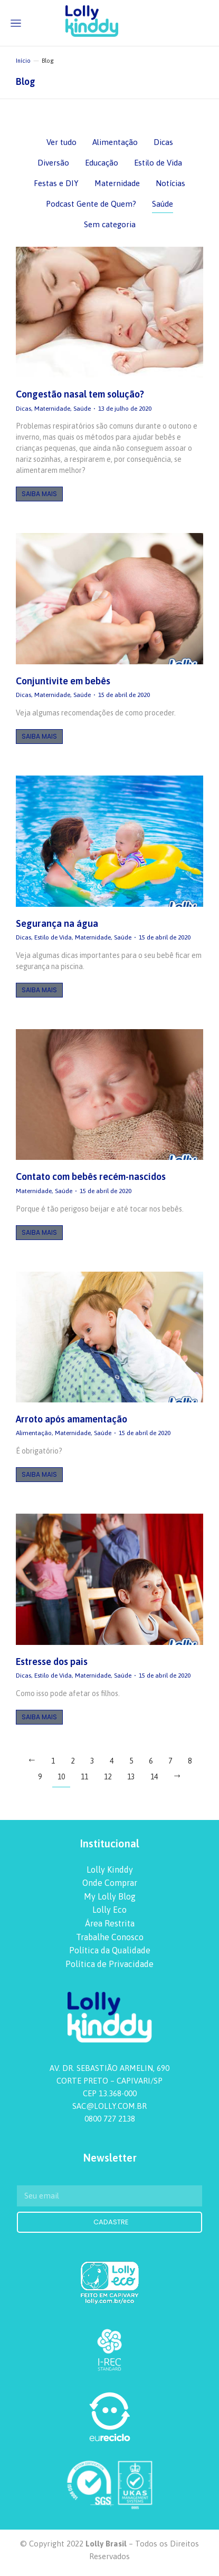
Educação (101, 162)
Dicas (163, 142)
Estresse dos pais (52, 1661)
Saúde (162, 203)
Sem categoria (110, 224)
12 (107, 1777)
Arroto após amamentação (71, 1419)
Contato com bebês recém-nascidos (91, 1176)
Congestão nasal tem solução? (80, 394)
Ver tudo (61, 142)
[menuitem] (109, 1870)
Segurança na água (57, 923)
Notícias (170, 183)
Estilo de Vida (158, 162)
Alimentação (115, 142)
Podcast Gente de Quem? (91, 203)
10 (61, 1777)
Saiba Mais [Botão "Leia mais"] (39, 493)
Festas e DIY (56, 183)
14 (154, 1777)
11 (84, 1777)
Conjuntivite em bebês (63, 680)
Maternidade (117, 183)
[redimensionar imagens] (109, 312)
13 (131, 1777)
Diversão (53, 162)
